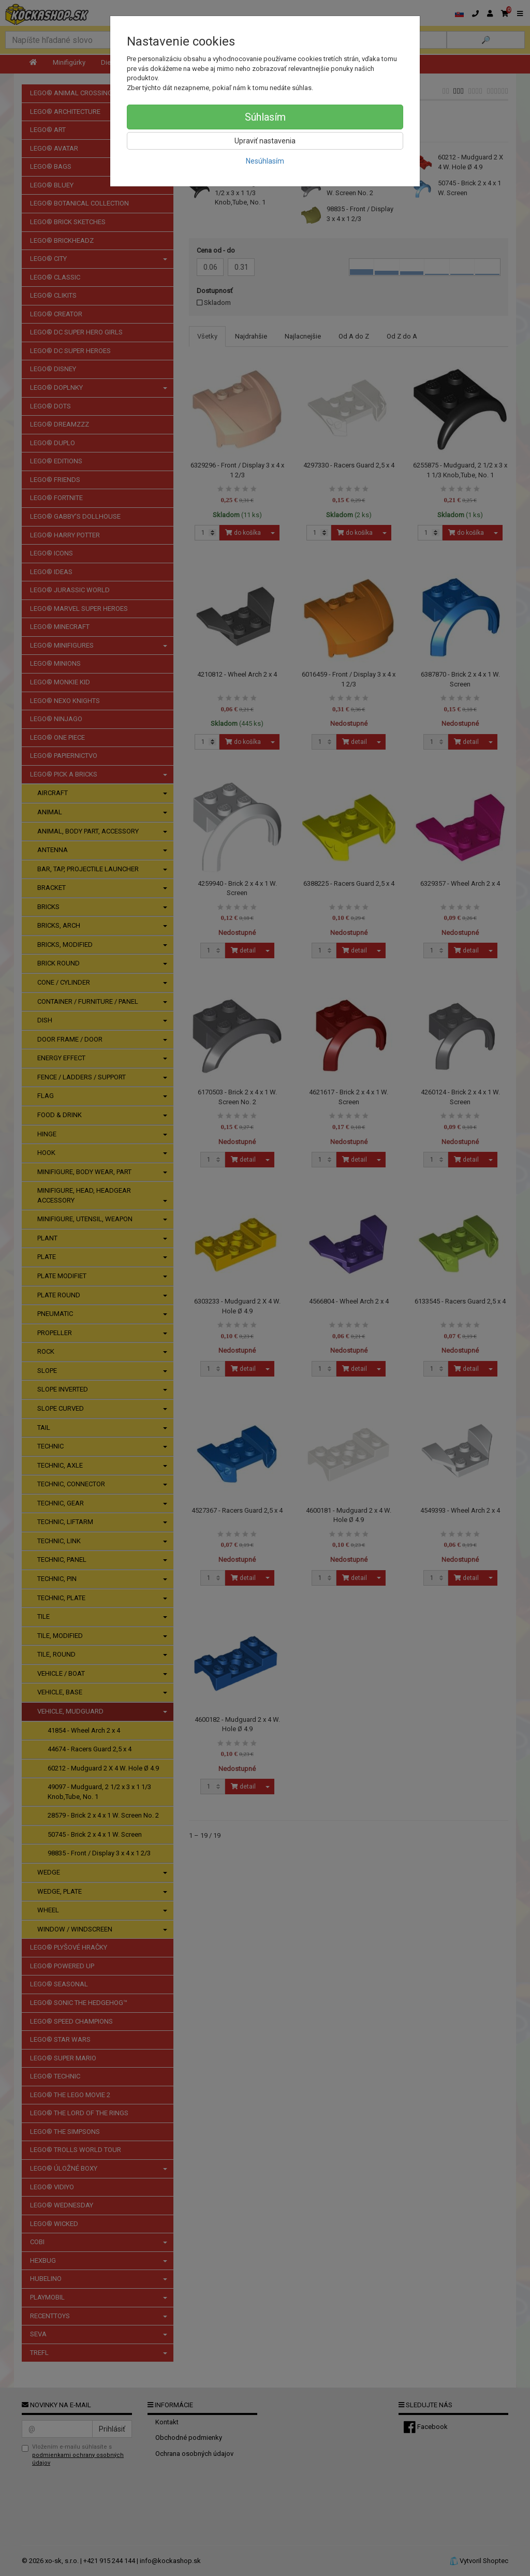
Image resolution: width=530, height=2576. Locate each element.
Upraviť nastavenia (265, 141)
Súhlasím (265, 117)
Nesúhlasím (265, 161)
